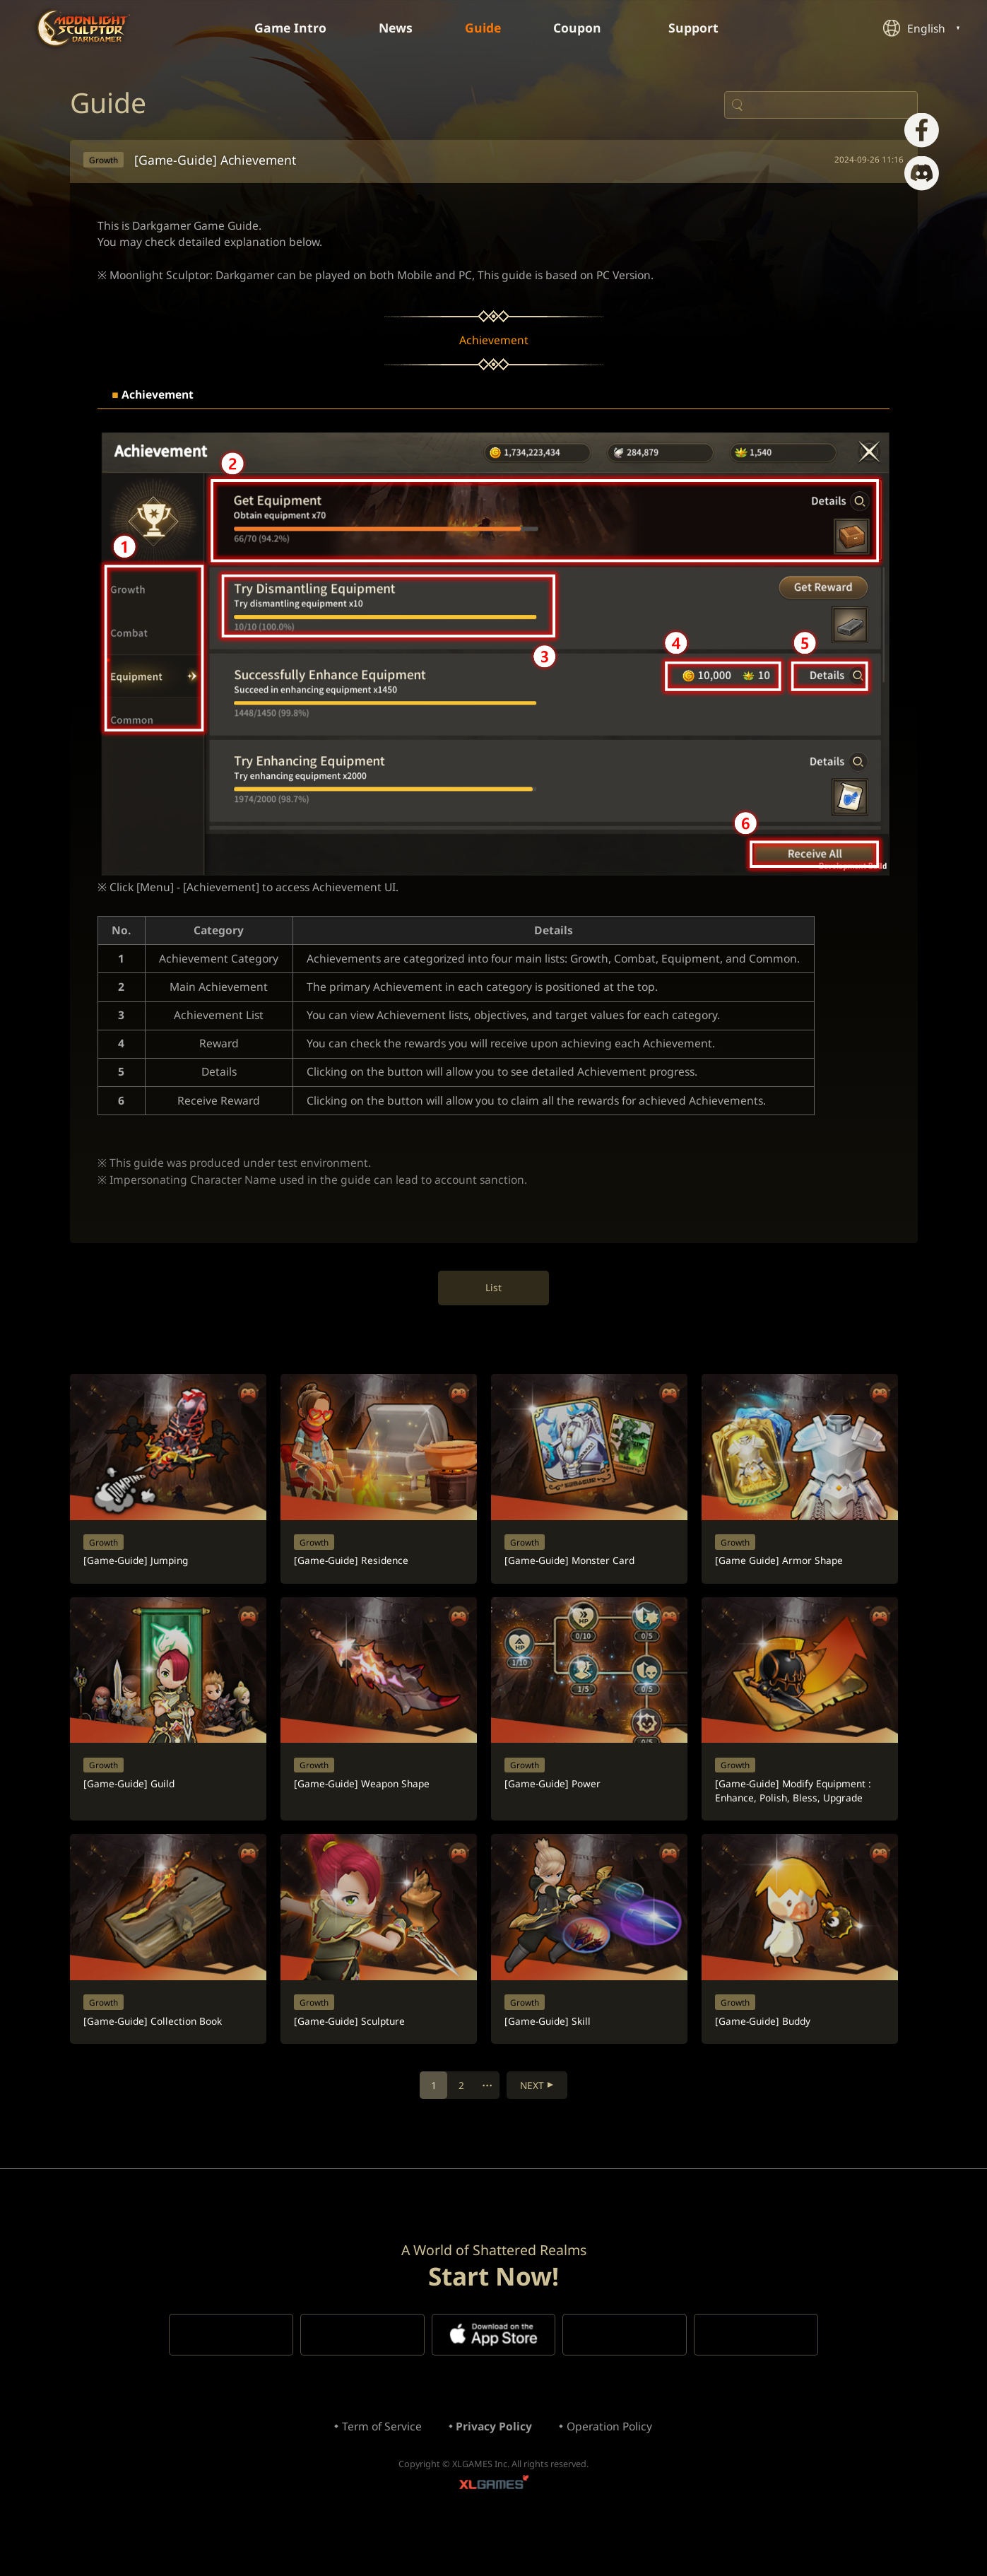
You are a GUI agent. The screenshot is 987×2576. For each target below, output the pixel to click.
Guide (484, 28)
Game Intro (286, 28)
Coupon (587, 28)
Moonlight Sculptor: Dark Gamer (84, 28)
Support (705, 28)
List (493, 1305)
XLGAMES (493, 2530)
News (394, 28)
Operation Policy (612, 2470)
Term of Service (379, 2470)
